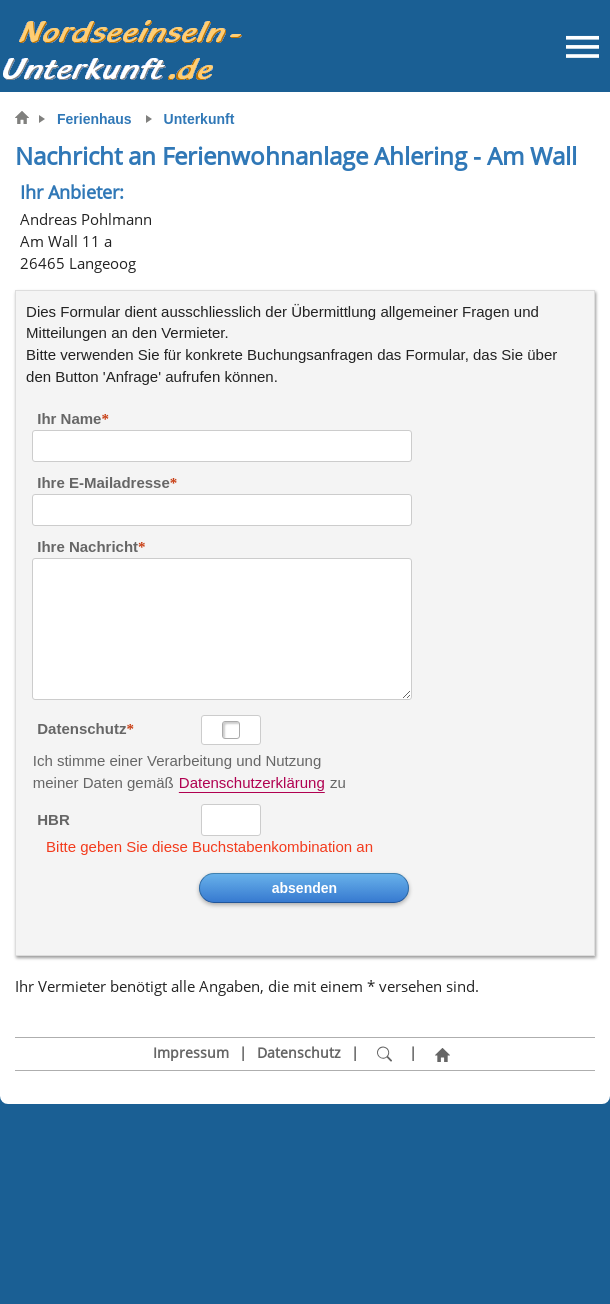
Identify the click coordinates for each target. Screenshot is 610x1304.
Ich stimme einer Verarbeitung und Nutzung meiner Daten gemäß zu (189, 762)
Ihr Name (69, 418)
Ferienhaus (94, 119)
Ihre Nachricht (87, 546)
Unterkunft (199, 119)
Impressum (191, 1053)
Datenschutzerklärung (252, 782)
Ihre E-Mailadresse (103, 482)
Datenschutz (81, 728)
